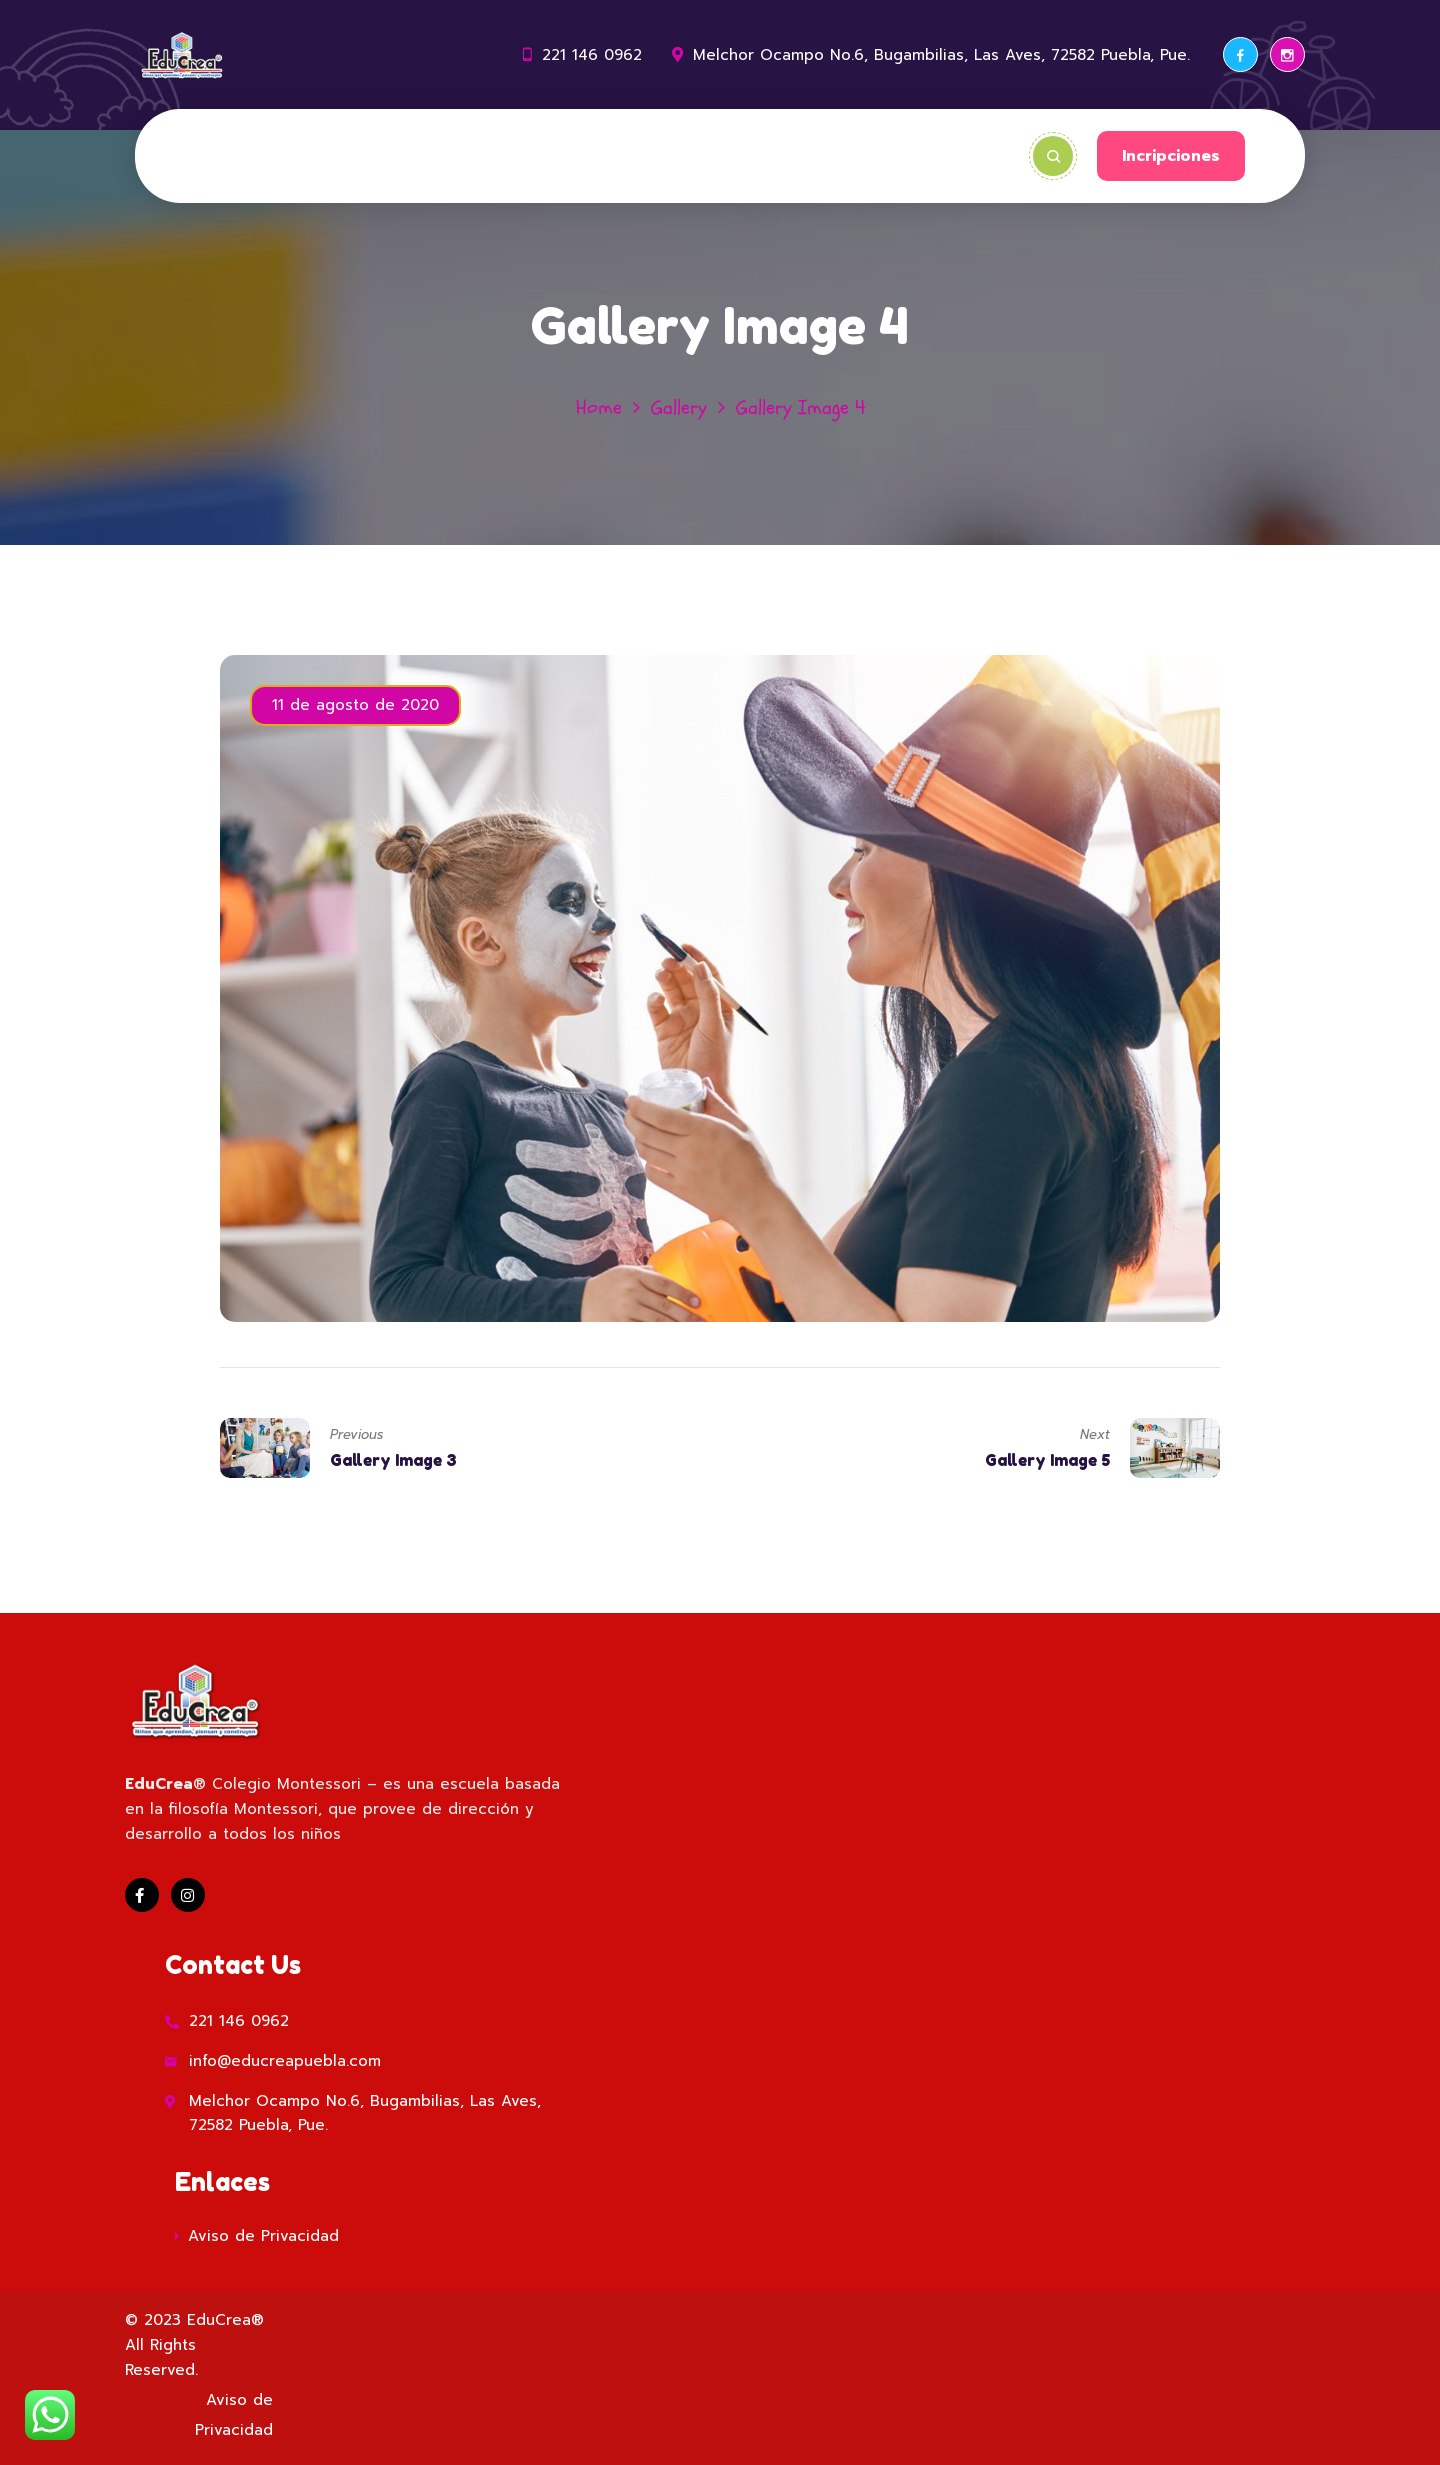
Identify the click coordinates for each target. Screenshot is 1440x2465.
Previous (356, 1434)
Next (1095, 1434)
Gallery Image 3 (393, 1460)
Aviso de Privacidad (263, 2236)
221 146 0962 (592, 55)
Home (599, 407)
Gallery (679, 407)
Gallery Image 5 (1047, 1460)
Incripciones (1171, 156)
